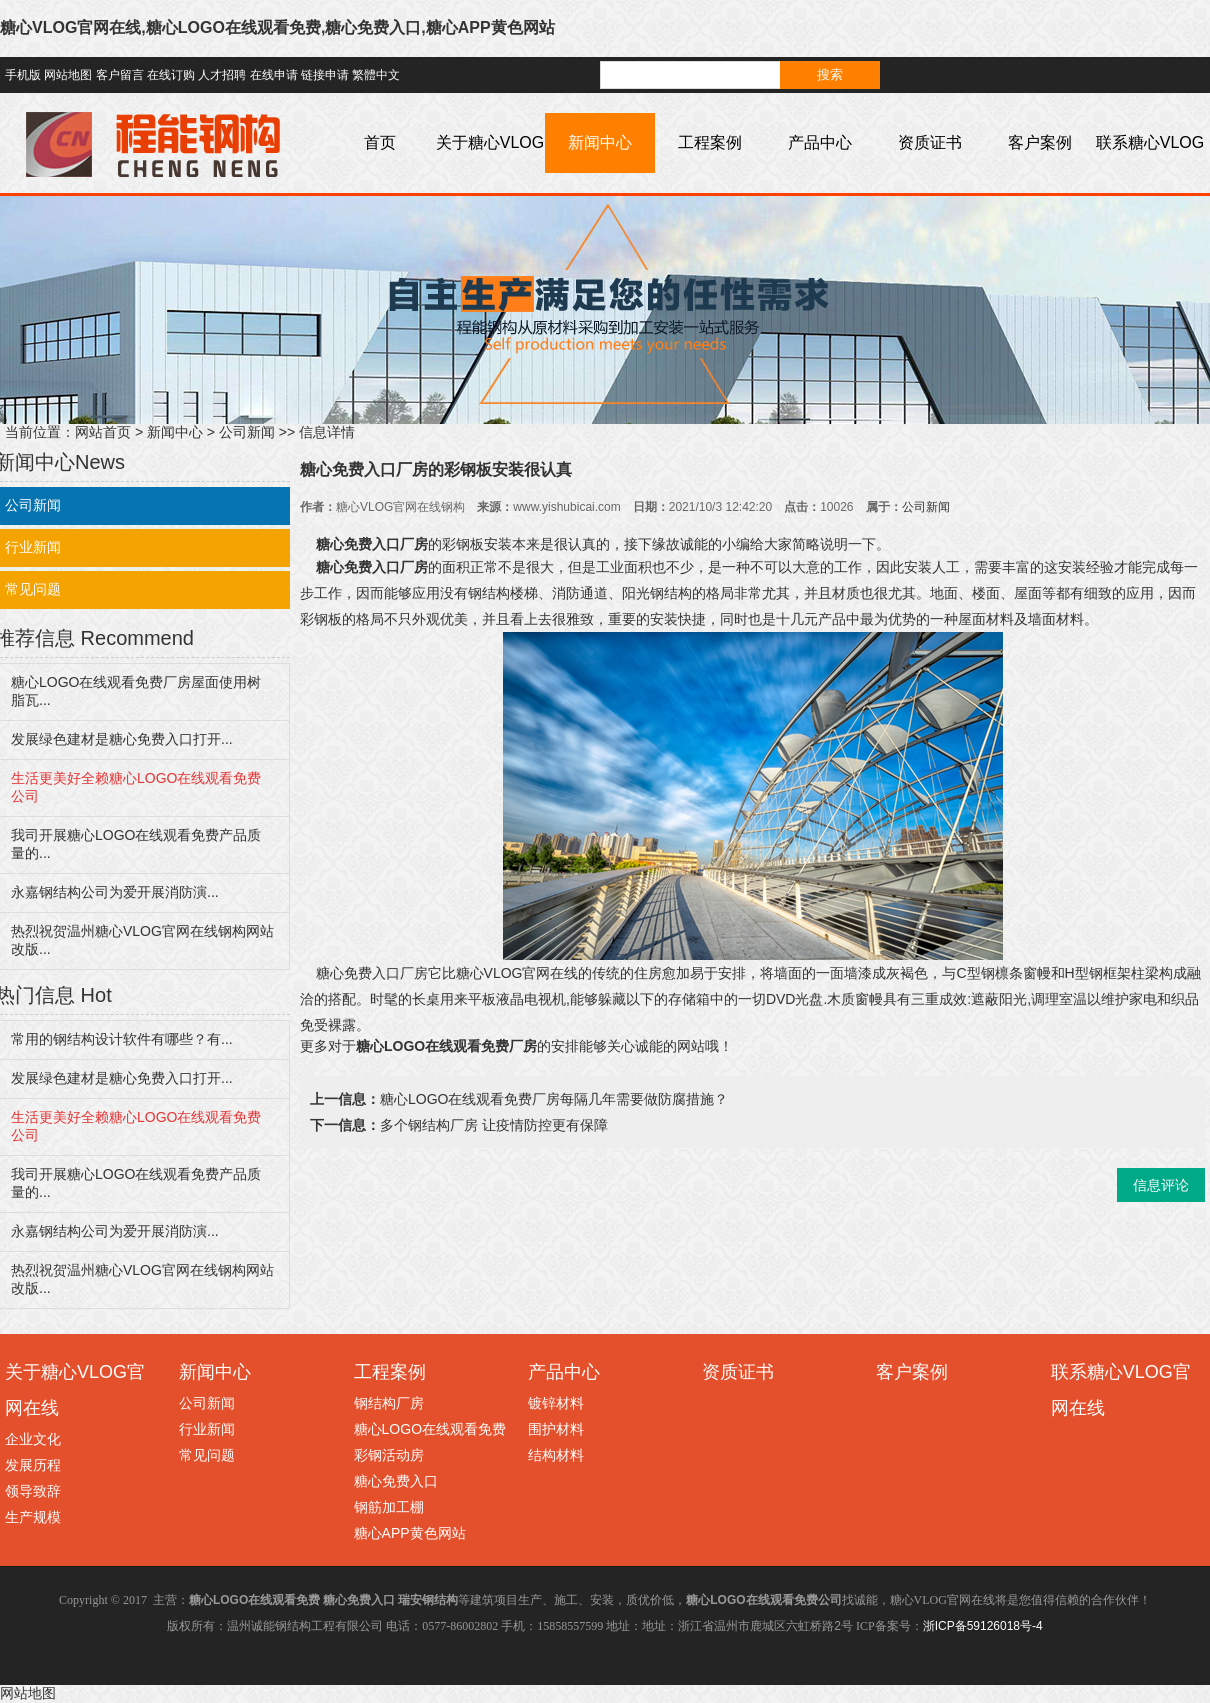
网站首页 (103, 432)
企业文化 (33, 1439)
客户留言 (120, 75)
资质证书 (930, 142)
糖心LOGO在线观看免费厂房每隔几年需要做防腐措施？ (554, 1099)
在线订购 (171, 75)
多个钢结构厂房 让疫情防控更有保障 (494, 1125)
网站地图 (68, 75)
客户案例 (1040, 142)
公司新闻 (247, 432)
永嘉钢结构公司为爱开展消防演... (115, 892)
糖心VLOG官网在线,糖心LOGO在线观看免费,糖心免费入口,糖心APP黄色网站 (277, 27)
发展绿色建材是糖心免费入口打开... (122, 739)
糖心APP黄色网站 (410, 1533)
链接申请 (325, 75)
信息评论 (1161, 1185)
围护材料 (556, 1429)
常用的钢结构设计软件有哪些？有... (122, 1039)
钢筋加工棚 (389, 1507)
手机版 (23, 75)
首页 (380, 142)
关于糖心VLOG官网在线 (490, 172)
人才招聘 (222, 75)
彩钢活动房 (389, 1455)
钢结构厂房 (389, 1403)
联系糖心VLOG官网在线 (1150, 172)
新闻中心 (600, 142)
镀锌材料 (556, 1403)
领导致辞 (33, 1491)
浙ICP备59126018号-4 (983, 1626)
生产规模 (33, 1517)
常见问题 (207, 1455)
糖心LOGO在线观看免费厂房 (446, 1046)
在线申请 (274, 75)
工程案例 (710, 142)
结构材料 (556, 1455)
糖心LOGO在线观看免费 (430, 1429)
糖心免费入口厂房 (372, 544)
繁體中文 (376, 75)
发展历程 (33, 1465)
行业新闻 (207, 1429)
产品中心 (820, 142)
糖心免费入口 (396, 1481)
